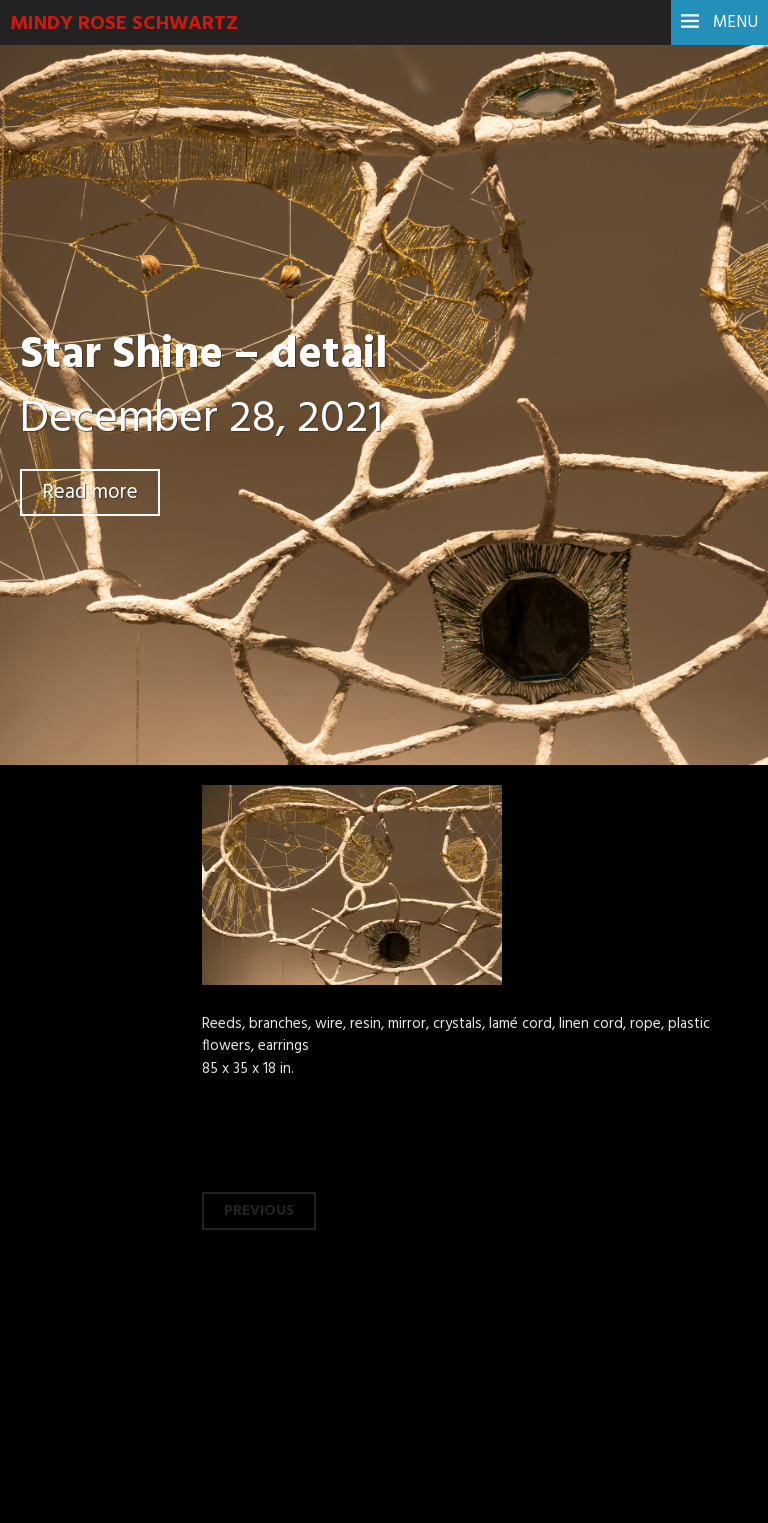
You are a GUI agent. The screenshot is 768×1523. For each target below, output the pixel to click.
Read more (90, 492)
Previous (259, 1211)
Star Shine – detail (204, 356)
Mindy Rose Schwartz (124, 24)
